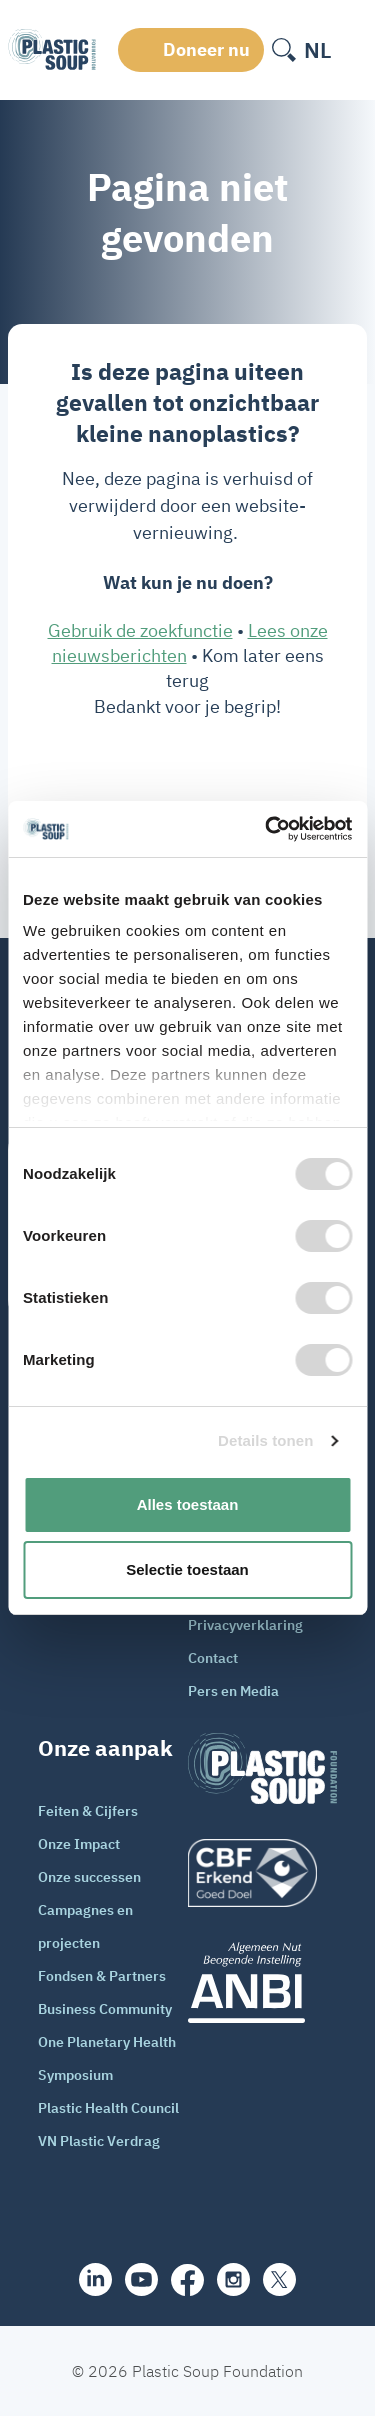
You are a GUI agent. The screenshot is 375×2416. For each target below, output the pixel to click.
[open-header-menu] (353, 50)
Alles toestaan (188, 1504)
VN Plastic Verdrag (99, 2141)
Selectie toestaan (187, 1569)
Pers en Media (233, 1691)
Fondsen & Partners (102, 1976)
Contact (213, 1658)
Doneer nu (206, 49)
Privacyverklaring (245, 1625)
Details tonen (265, 1440)
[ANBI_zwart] (263, 1982)
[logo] (263, 1873)
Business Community (105, 2009)
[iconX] (279, 2279)
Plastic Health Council (108, 2108)
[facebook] (187, 2280)
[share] (95, 2279)
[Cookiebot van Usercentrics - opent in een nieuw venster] (267, 829)
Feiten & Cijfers (88, 1811)
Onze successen (89, 1877)
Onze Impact (79, 1844)
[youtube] (141, 2279)
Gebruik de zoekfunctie (140, 630)
